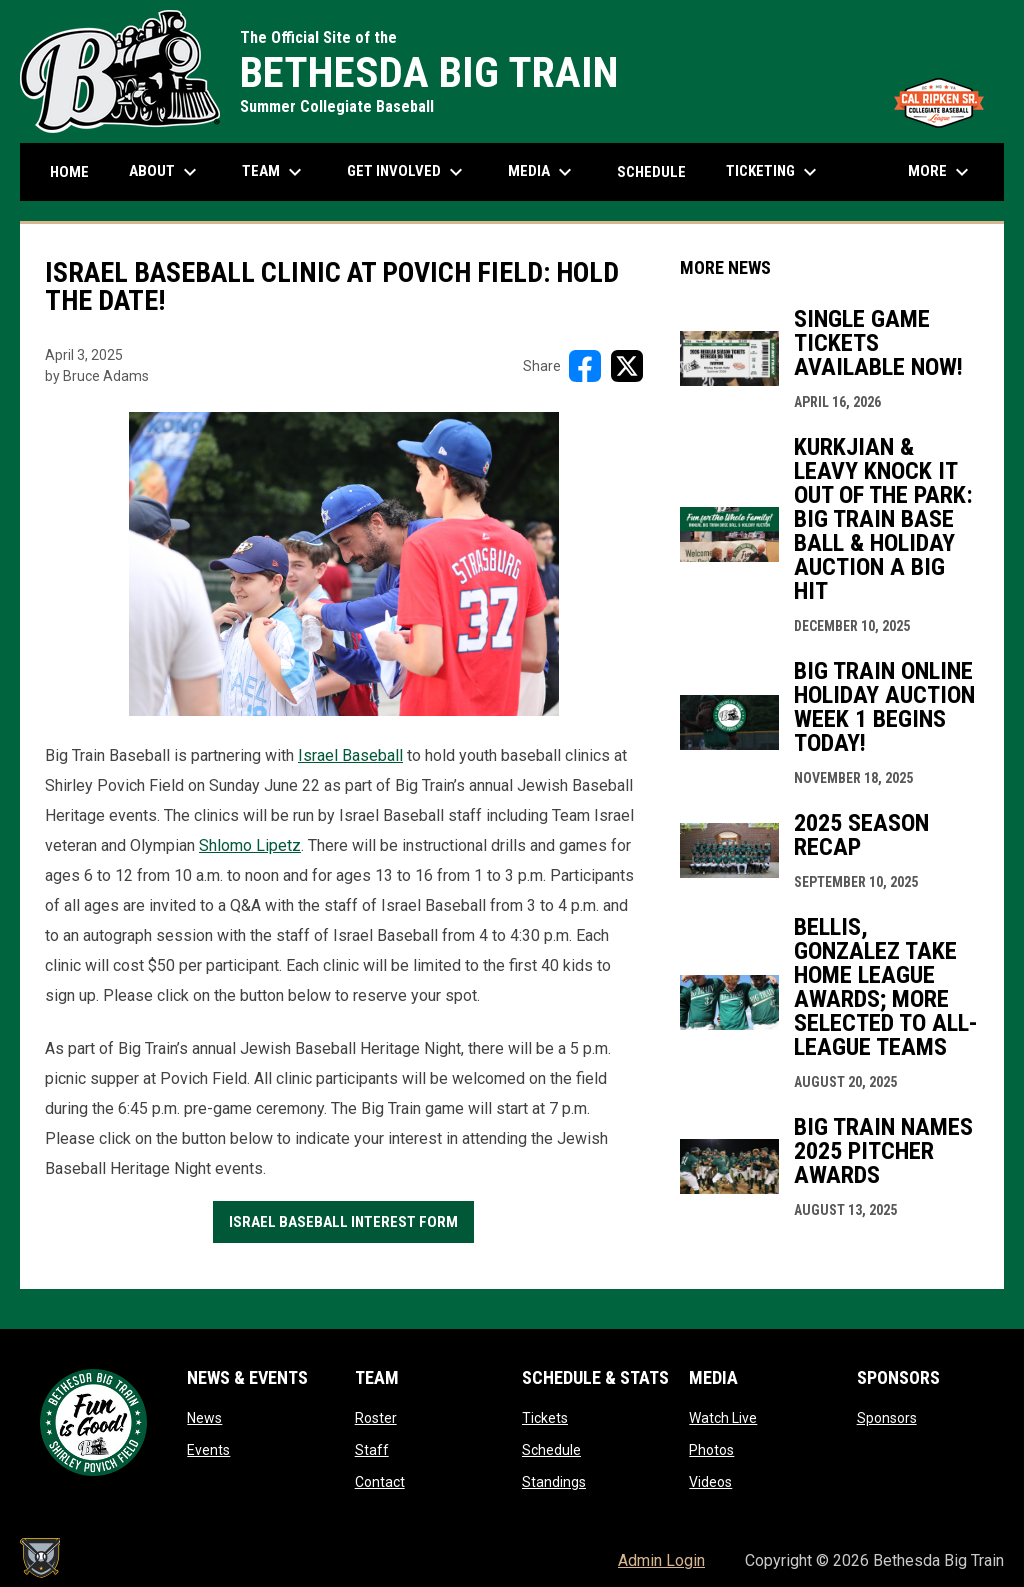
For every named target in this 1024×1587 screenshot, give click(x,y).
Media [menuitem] (542, 172)
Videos (710, 1482)
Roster (376, 1418)
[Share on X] (627, 366)
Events (208, 1450)
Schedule (551, 1450)
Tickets (545, 1418)
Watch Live (723, 1418)
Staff (372, 1450)
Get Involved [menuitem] (407, 172)
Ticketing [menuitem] (774, 172)
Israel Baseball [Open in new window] (350, 755)
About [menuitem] (165, 172)
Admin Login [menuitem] (661, 1560)
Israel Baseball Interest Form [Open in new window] (343, 1222)
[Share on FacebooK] (585, 366)
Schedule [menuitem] (651, 172)
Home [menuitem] (69, 172)
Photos (711, 1450)
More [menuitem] (941, 172)
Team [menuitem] (274, 172)
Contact (380, 1482)
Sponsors (887, 1418)
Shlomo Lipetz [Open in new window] (250, 845)
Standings (554, 1482)
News (204, 1418)
